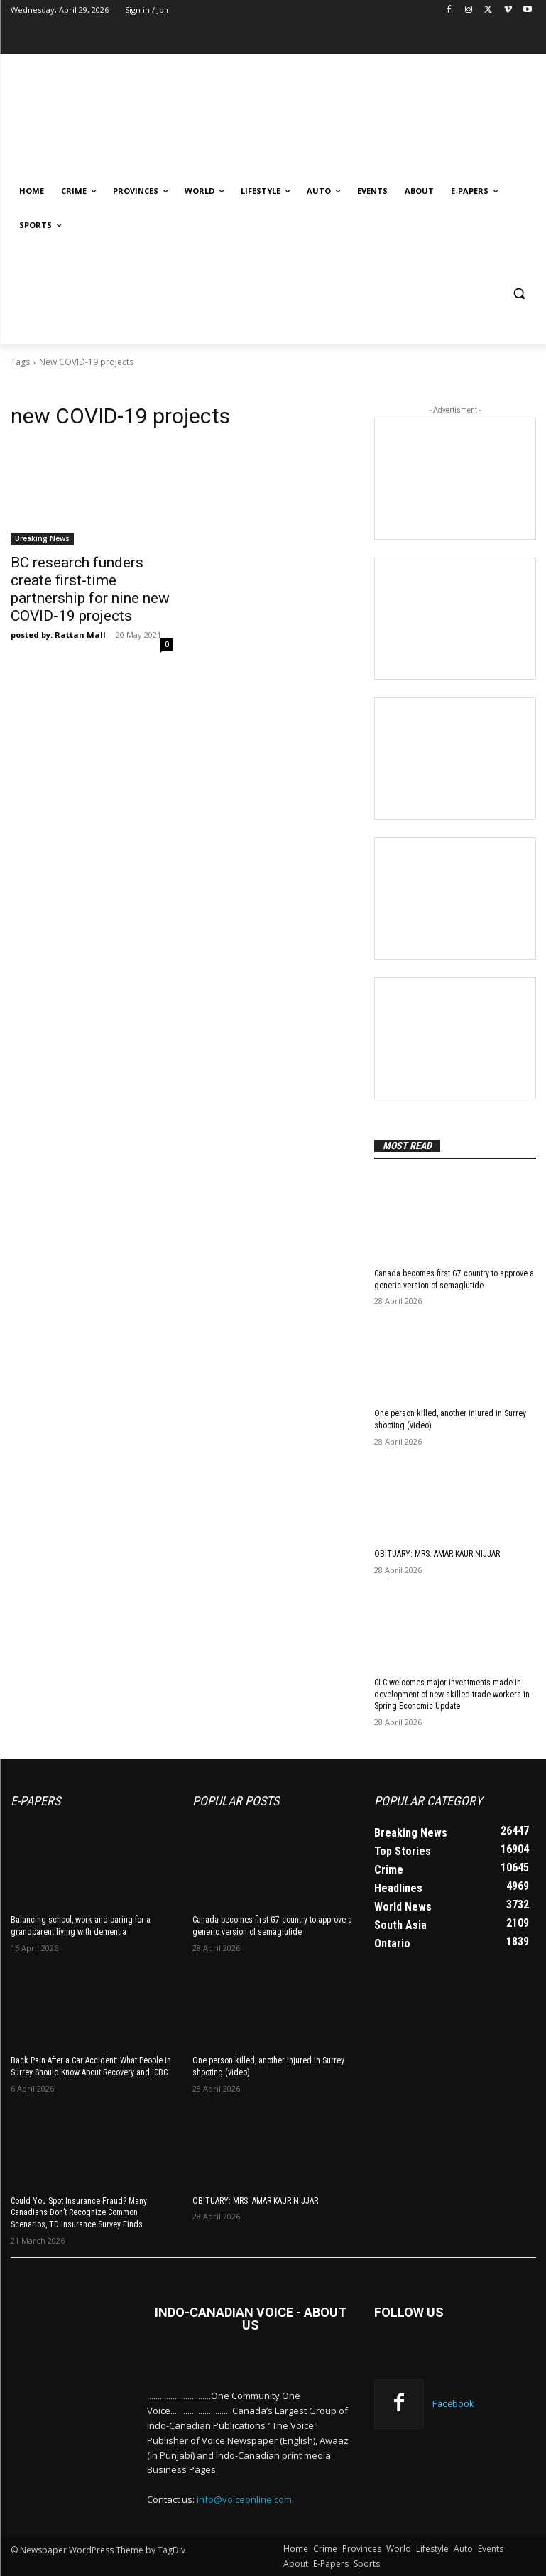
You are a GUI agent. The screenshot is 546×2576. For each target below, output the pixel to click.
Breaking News (42, 538)
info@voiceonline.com (244, 2499)
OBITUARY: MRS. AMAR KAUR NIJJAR (437, 1554)
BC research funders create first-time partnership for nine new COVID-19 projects (90, 589)
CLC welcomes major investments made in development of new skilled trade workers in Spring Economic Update (452, 1695)
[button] (519, 293)
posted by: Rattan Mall (58, 634)
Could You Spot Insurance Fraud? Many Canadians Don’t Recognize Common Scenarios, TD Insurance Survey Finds (79, 2212)
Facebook (453, 2403)
